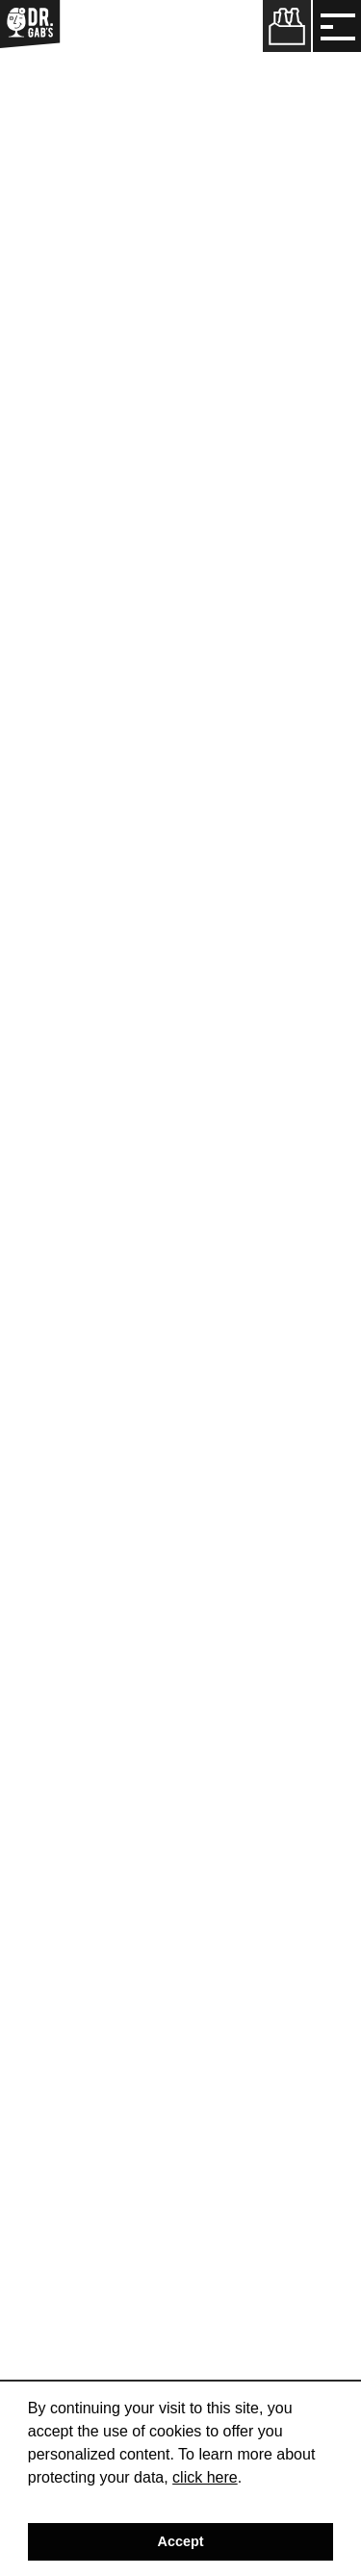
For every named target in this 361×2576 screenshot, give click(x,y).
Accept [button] (181, 2541)
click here (205, 2477)
